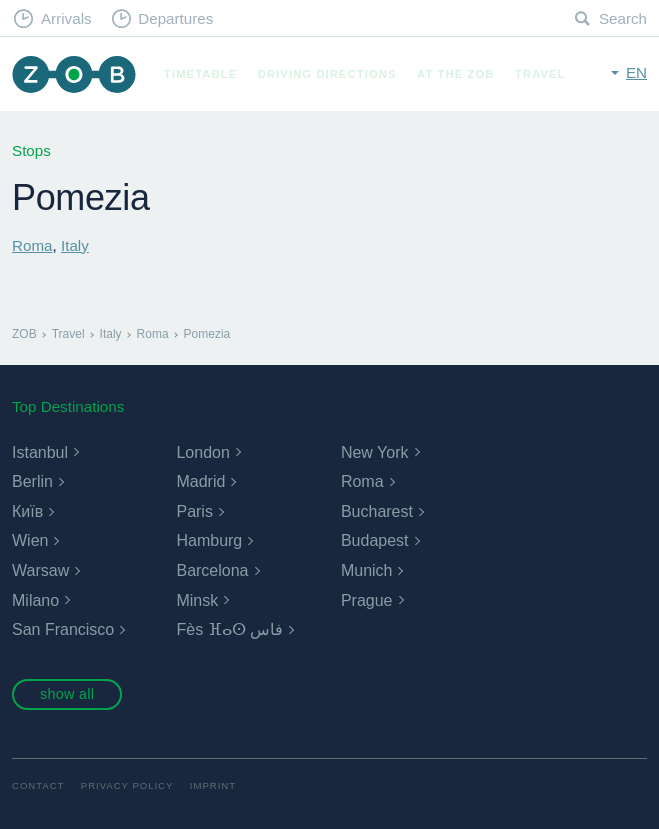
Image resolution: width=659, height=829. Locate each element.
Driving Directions (327, 74)
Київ (27, 511)
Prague (367, 600)
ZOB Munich (74, 74)
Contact (38, 785)
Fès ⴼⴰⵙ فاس (229, 629)
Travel (540, 74)
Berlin (32, 481)
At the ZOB (456, 74)
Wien (30, 540)
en (636, 72)
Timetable (200, 74)
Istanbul (40, 452)
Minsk (197, 600)
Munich (367, 570)
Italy (75, 245)
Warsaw (40, 570)
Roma (32, 245)
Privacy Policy (127, 785)
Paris (194, 511)
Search (623, 18)
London (202, 452)
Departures (175, 18)
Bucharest (377, 511)
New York (375, 452)
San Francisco (63, 629)
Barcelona (212, 570)
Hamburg (209, 540)
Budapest (375, 540)
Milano (35, 600)
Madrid (200, 481)
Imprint (213, 785)
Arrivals (66, 18)
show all (67, 694)
